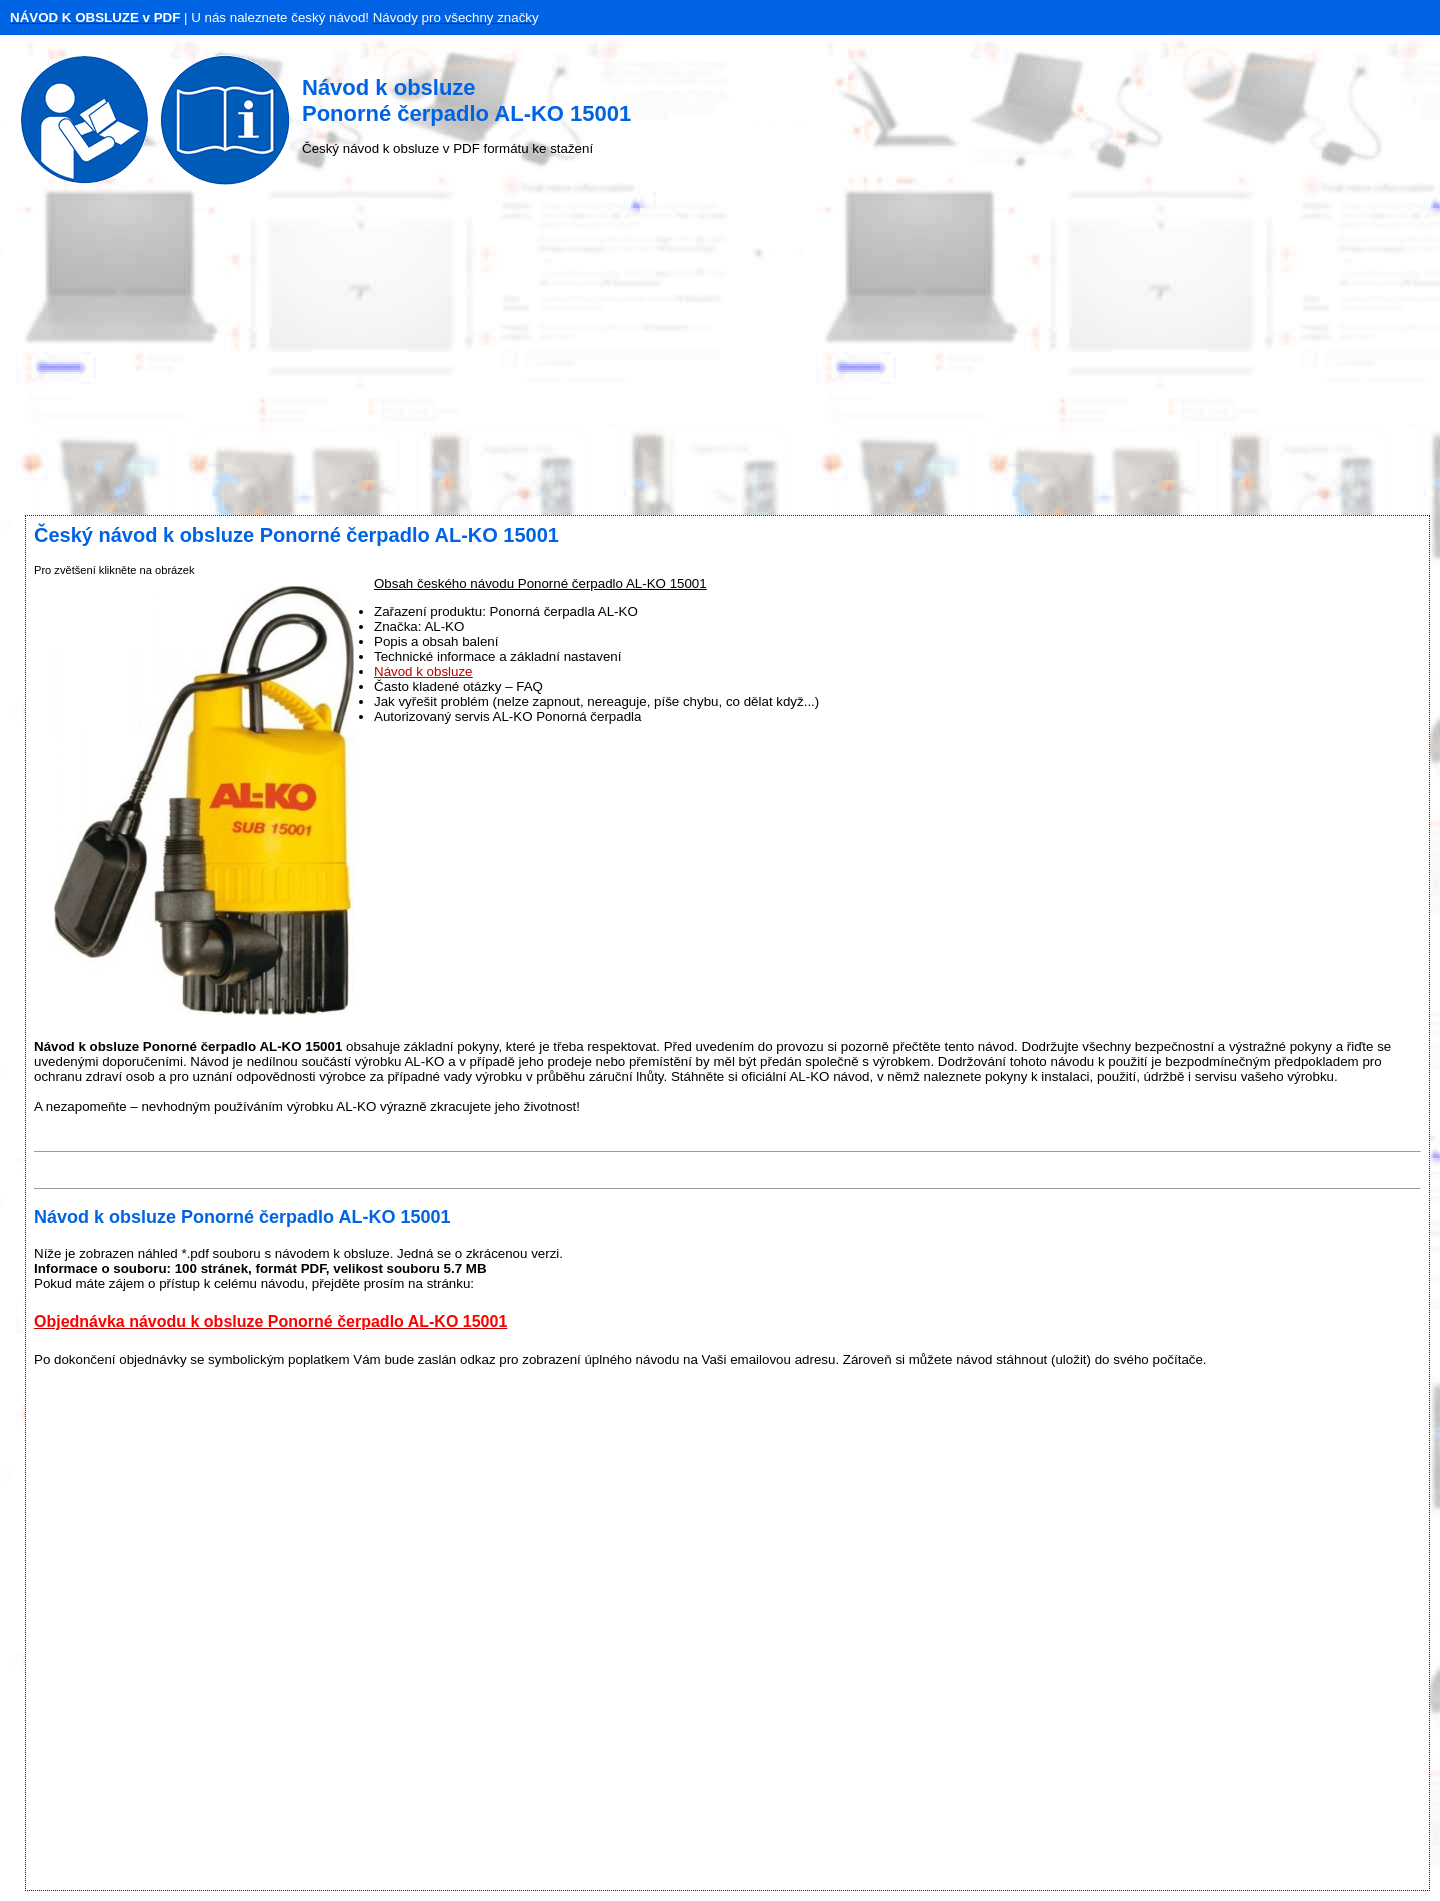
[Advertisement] (720, 355)
